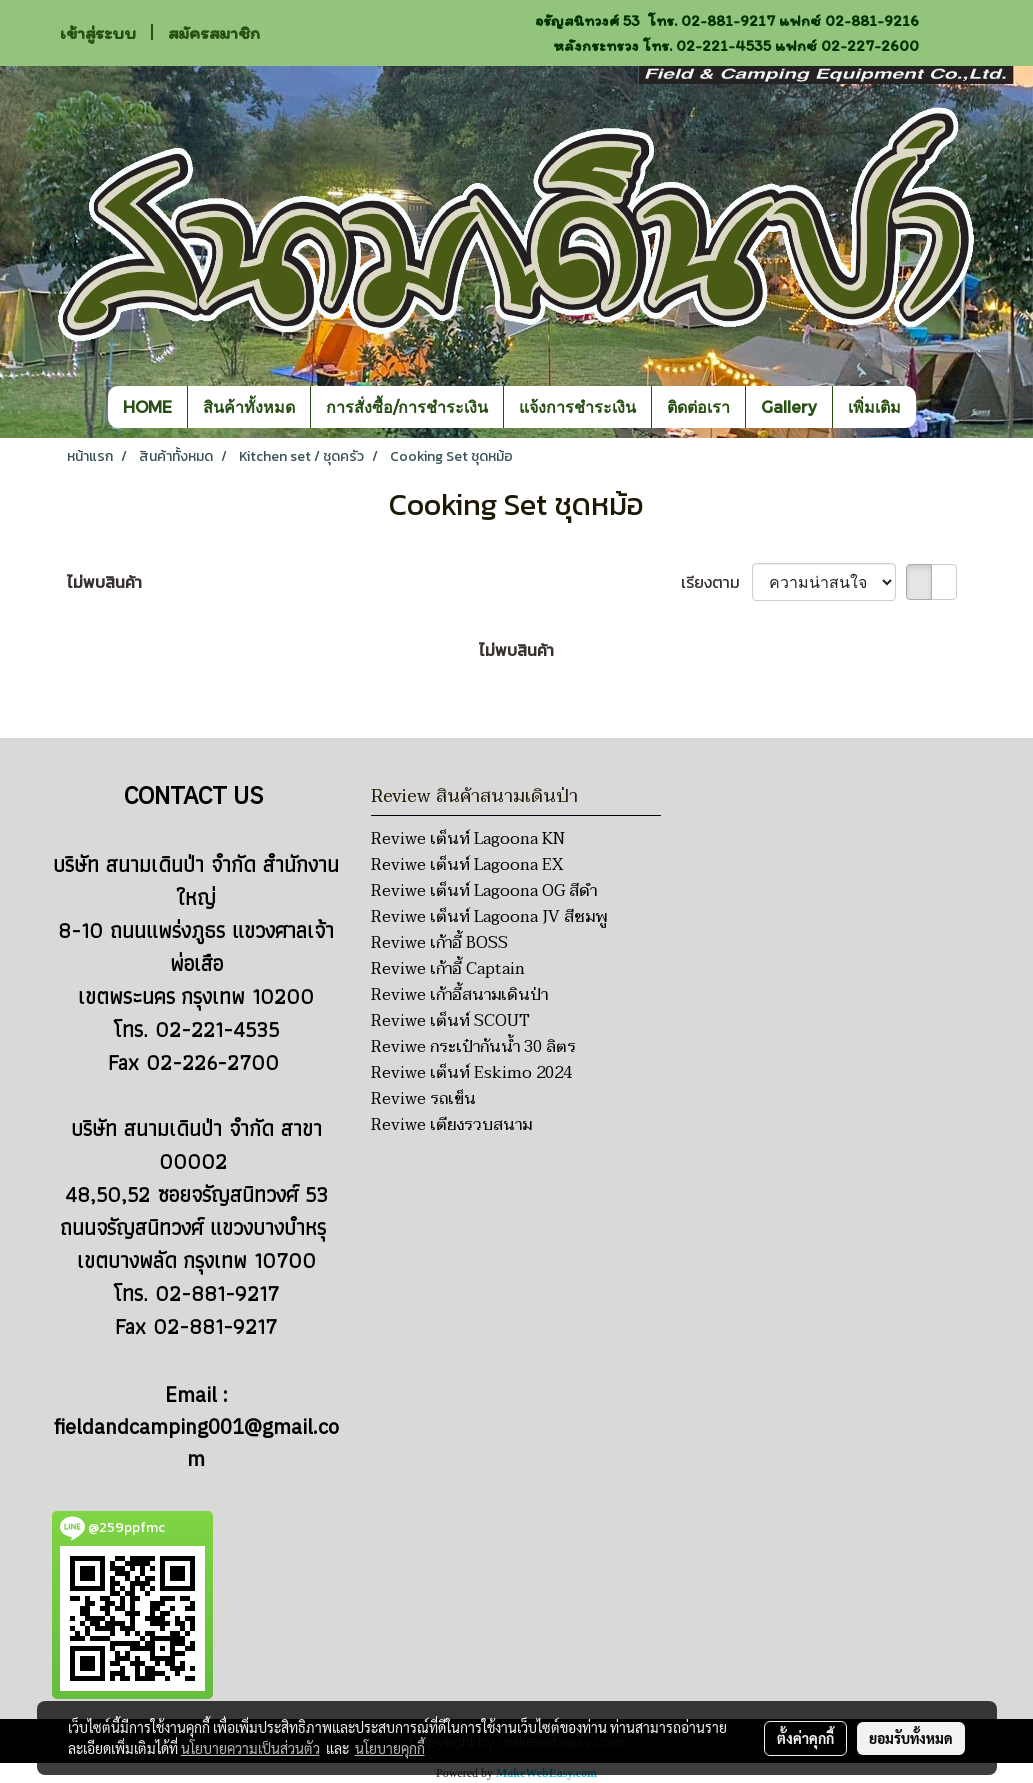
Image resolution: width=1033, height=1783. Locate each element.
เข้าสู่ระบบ (98, 33)
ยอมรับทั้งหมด (911, 1738)
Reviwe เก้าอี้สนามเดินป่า (459, 995)
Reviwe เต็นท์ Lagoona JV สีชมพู (489, 917)
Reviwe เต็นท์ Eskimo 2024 (471, 1073)
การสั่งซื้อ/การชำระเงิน (407, 406)
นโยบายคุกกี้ (390, 1748)
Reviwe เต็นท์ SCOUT (450, 1021)
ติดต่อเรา (698, 406)
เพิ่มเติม (874, 406)
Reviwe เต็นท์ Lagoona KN (468, 839)
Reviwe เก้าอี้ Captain (448, 969)
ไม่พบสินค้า (104, 582)
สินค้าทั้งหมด (249, 406)
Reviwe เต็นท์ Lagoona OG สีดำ (484, 891)
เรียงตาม (716, 582)
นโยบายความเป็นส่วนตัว (250, 1748)
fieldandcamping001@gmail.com (196, 1444)
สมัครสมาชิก (214, 33)
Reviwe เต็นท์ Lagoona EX (467, 865)
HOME (147, 406)
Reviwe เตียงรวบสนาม (451, 1125)
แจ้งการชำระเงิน (577, 406)
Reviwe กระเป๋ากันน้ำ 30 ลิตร (473, 1047)
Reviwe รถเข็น (423, 1099)
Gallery (789, 406)
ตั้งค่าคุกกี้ (805, 1738)
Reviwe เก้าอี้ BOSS (439, 943)
